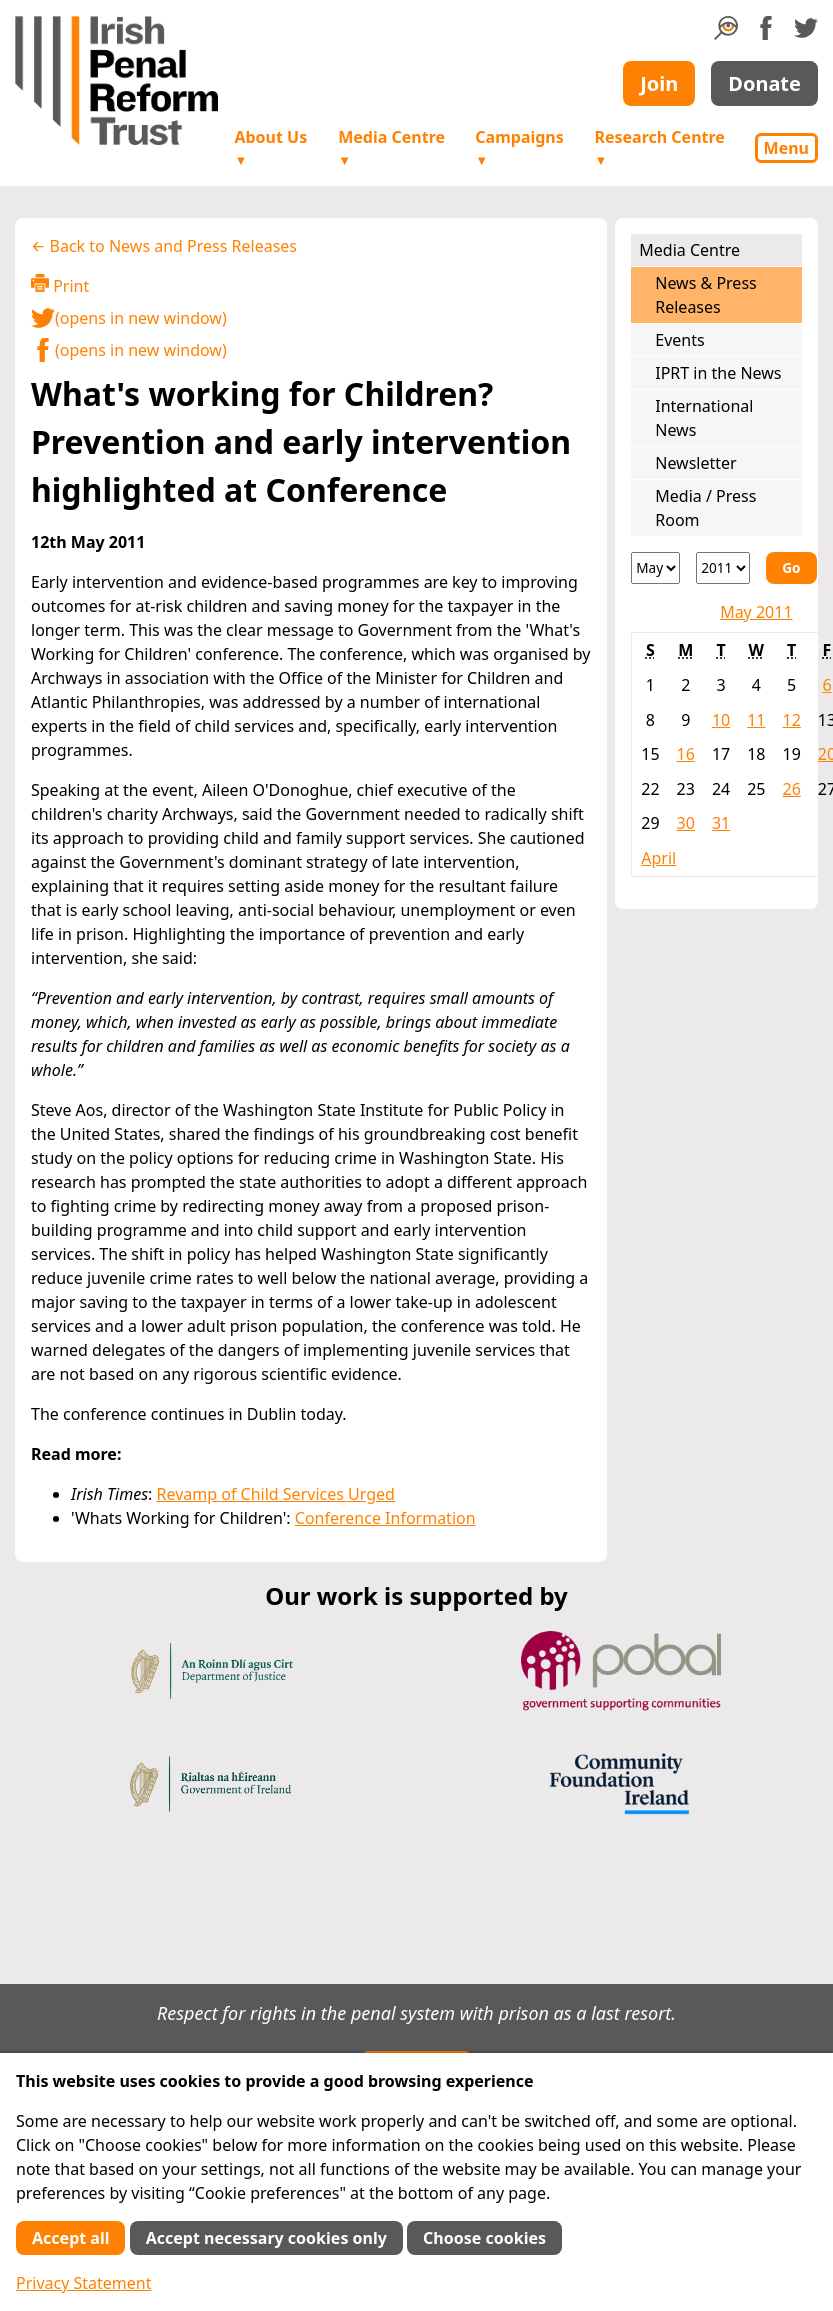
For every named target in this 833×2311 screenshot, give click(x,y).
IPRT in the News (718, 373)
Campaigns (519, 147)
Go (791, 567)
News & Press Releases (705, 295)
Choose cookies (484, 2238)
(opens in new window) (129, 318)
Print (60, 285)
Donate (764, 83)
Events (679, 340)
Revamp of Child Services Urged (276, 1494)
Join (659, 83)
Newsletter (695, 463)
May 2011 (756, 612)
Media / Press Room (705, 508)
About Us (270, 147)
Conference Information (385, 1518)
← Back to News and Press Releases (164, 246)
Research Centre (659, 147)
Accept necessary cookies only (266, 2238)
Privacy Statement (84, 2283)
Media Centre (391, 147)
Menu (786, 148)
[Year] (723, 568)
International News (704, 418)
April (658, 858)
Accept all (70, 2238)
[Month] (655, 568)
